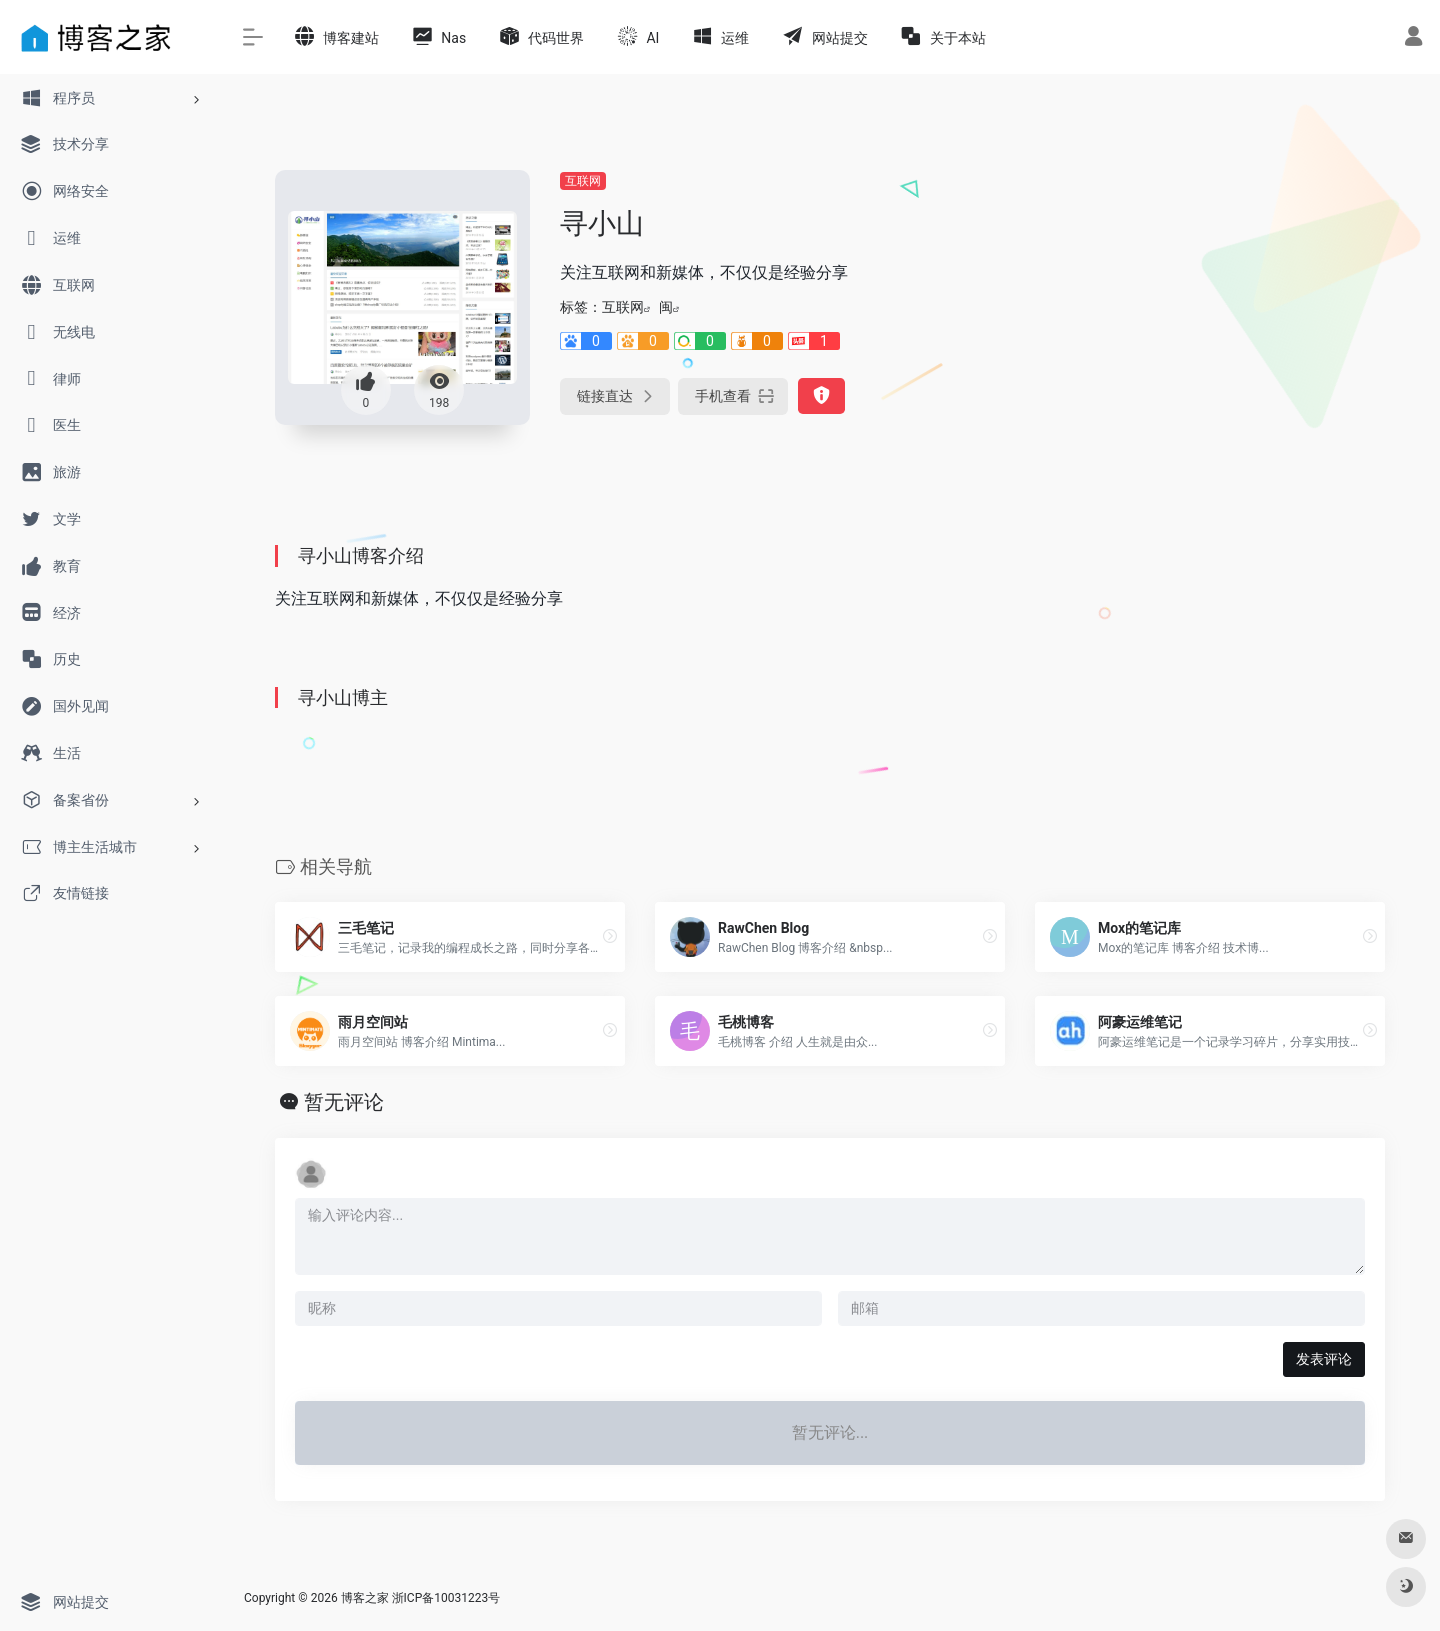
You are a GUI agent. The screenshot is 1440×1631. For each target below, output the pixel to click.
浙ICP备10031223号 (446, 1598)
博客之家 (365, 1598)
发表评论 (1324, 1359)
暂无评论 (344, 1102)
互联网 (583, 181)
